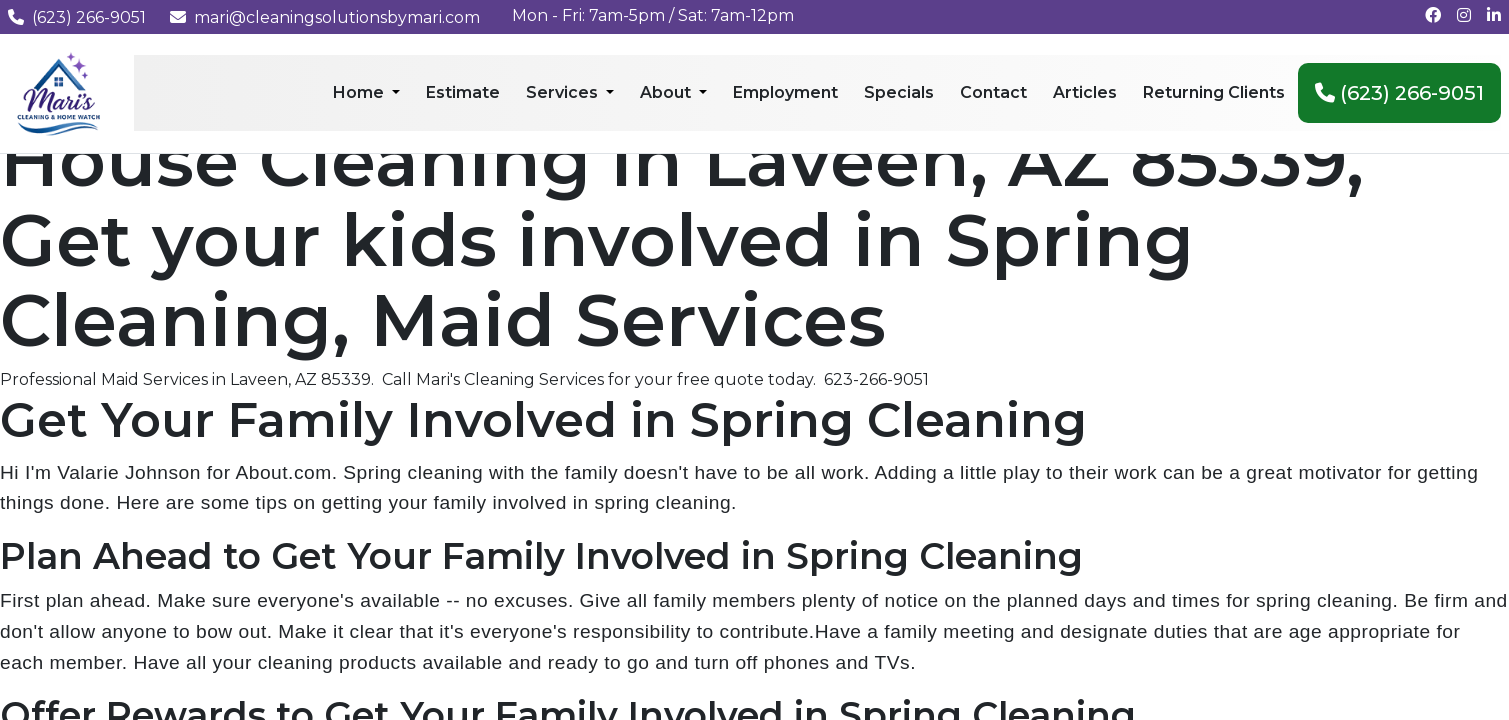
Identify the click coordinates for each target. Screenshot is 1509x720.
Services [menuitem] (564, 92)
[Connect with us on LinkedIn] (1494, 15)
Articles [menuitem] (1085, 92)
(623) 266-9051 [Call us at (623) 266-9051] (77, 17)
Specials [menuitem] (899, 92)
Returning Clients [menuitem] (1214, 92)
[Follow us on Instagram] (1464, 15)
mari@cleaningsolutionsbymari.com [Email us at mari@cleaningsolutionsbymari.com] (325, 17)
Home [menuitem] (360, 92)
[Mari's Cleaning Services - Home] (59, 92)
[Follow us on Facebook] (1433, 15)
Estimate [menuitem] (463, 92)
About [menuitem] (667, 92)
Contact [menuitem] (993, 92)
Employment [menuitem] (785, 92)
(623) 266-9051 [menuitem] (1399, 93)
